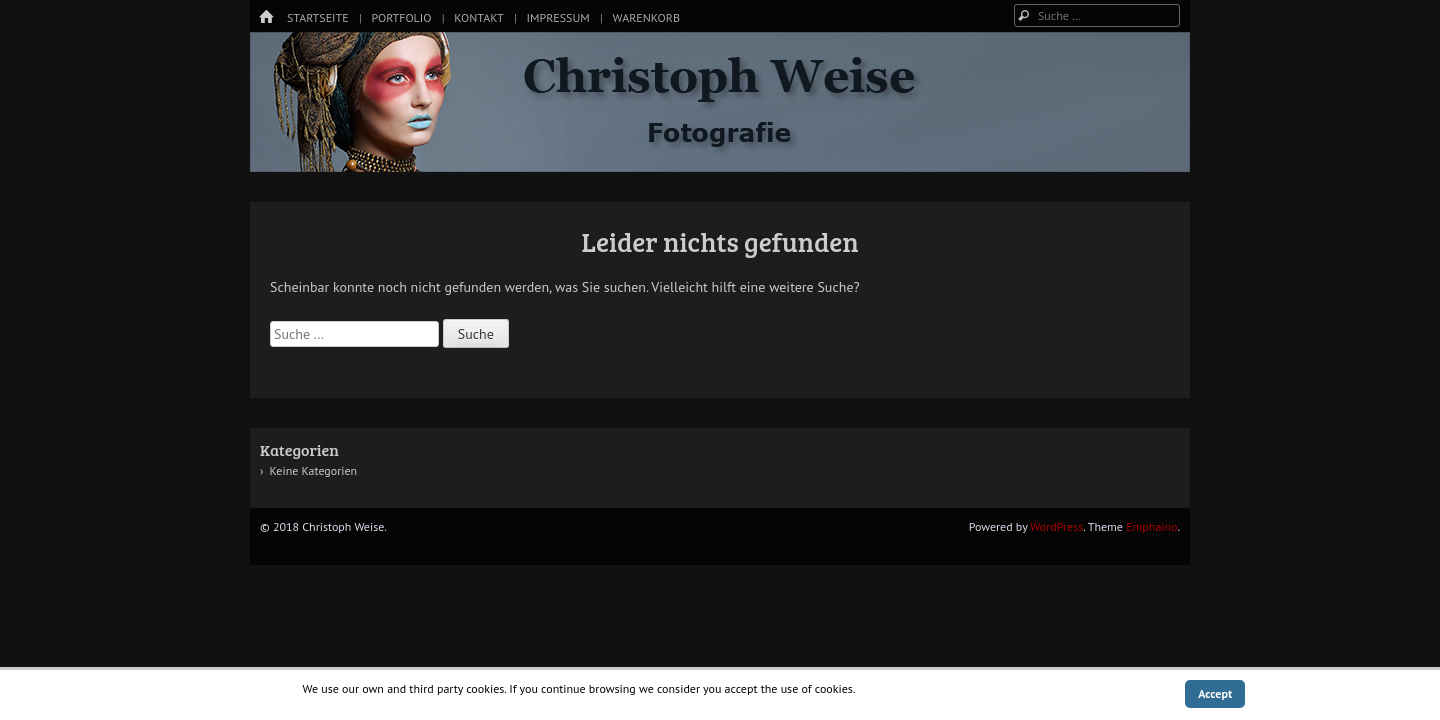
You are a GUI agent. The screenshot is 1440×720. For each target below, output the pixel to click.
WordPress (1056, 526)
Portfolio (401, 17)
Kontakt (478, 17)
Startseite (318, 17)
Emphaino (1151, 526)
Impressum (557, 17)
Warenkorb (646, 17)
